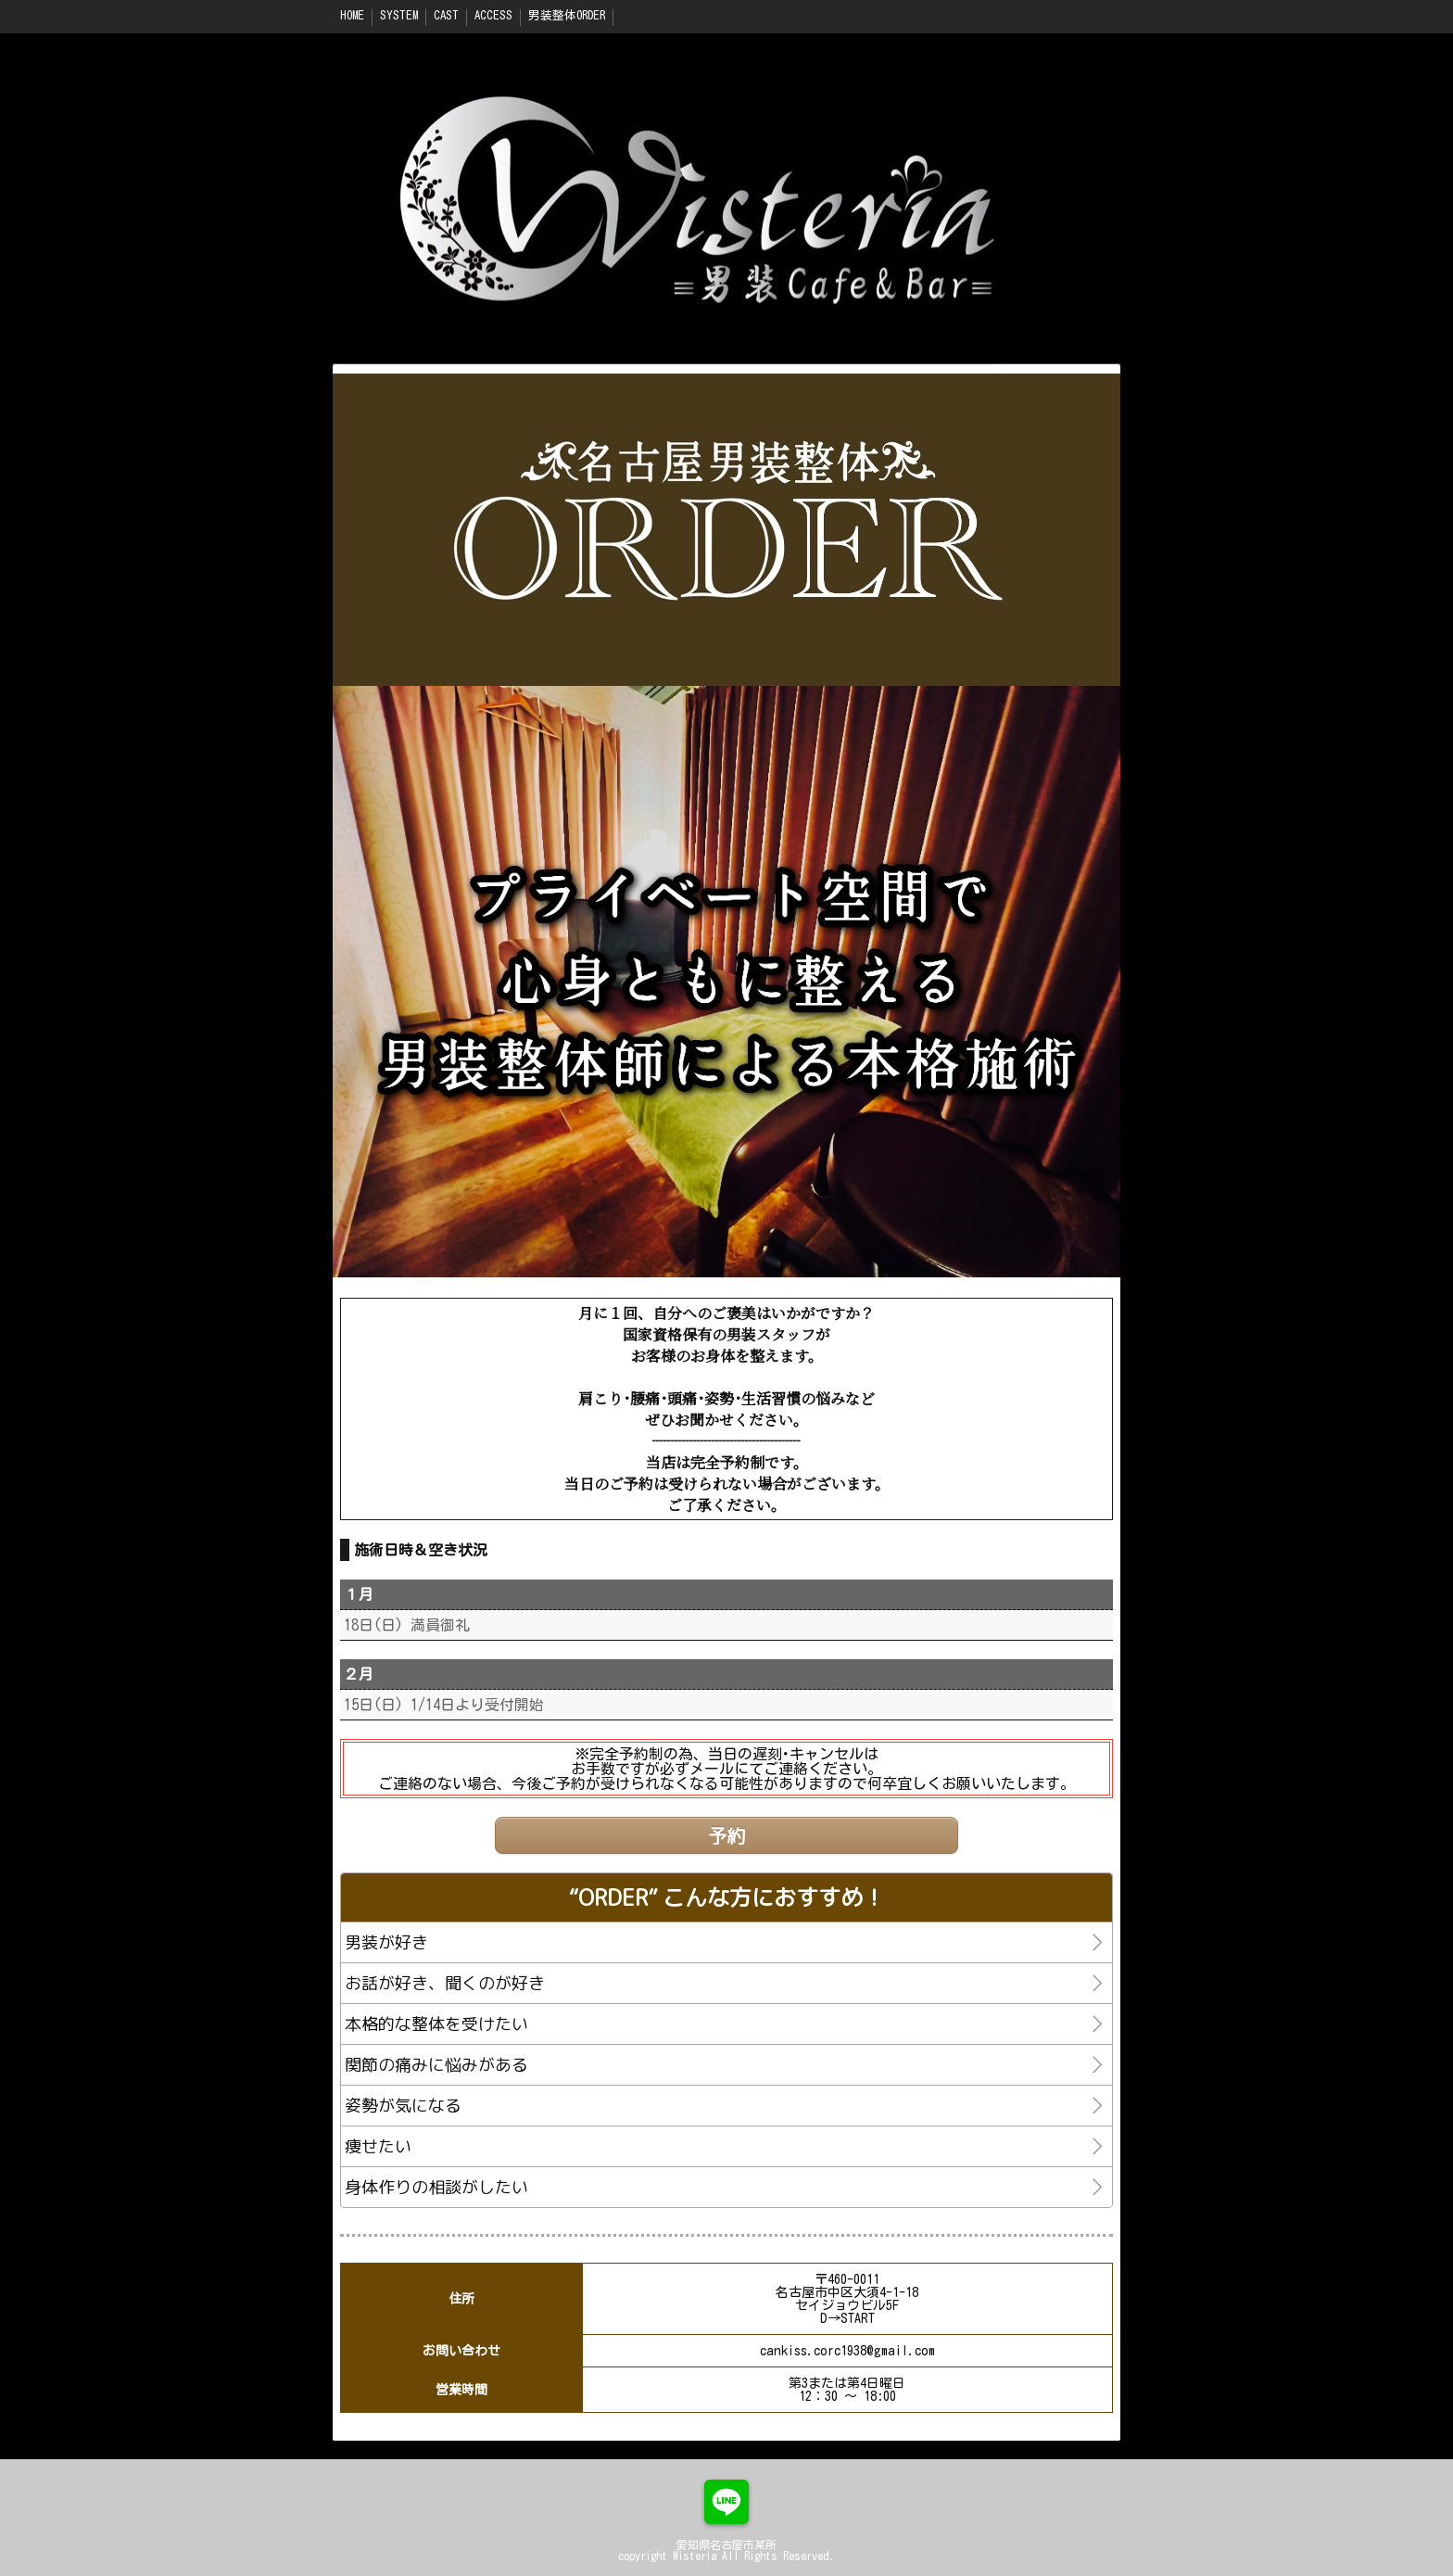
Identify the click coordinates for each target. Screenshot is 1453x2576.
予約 (726, 1835)
